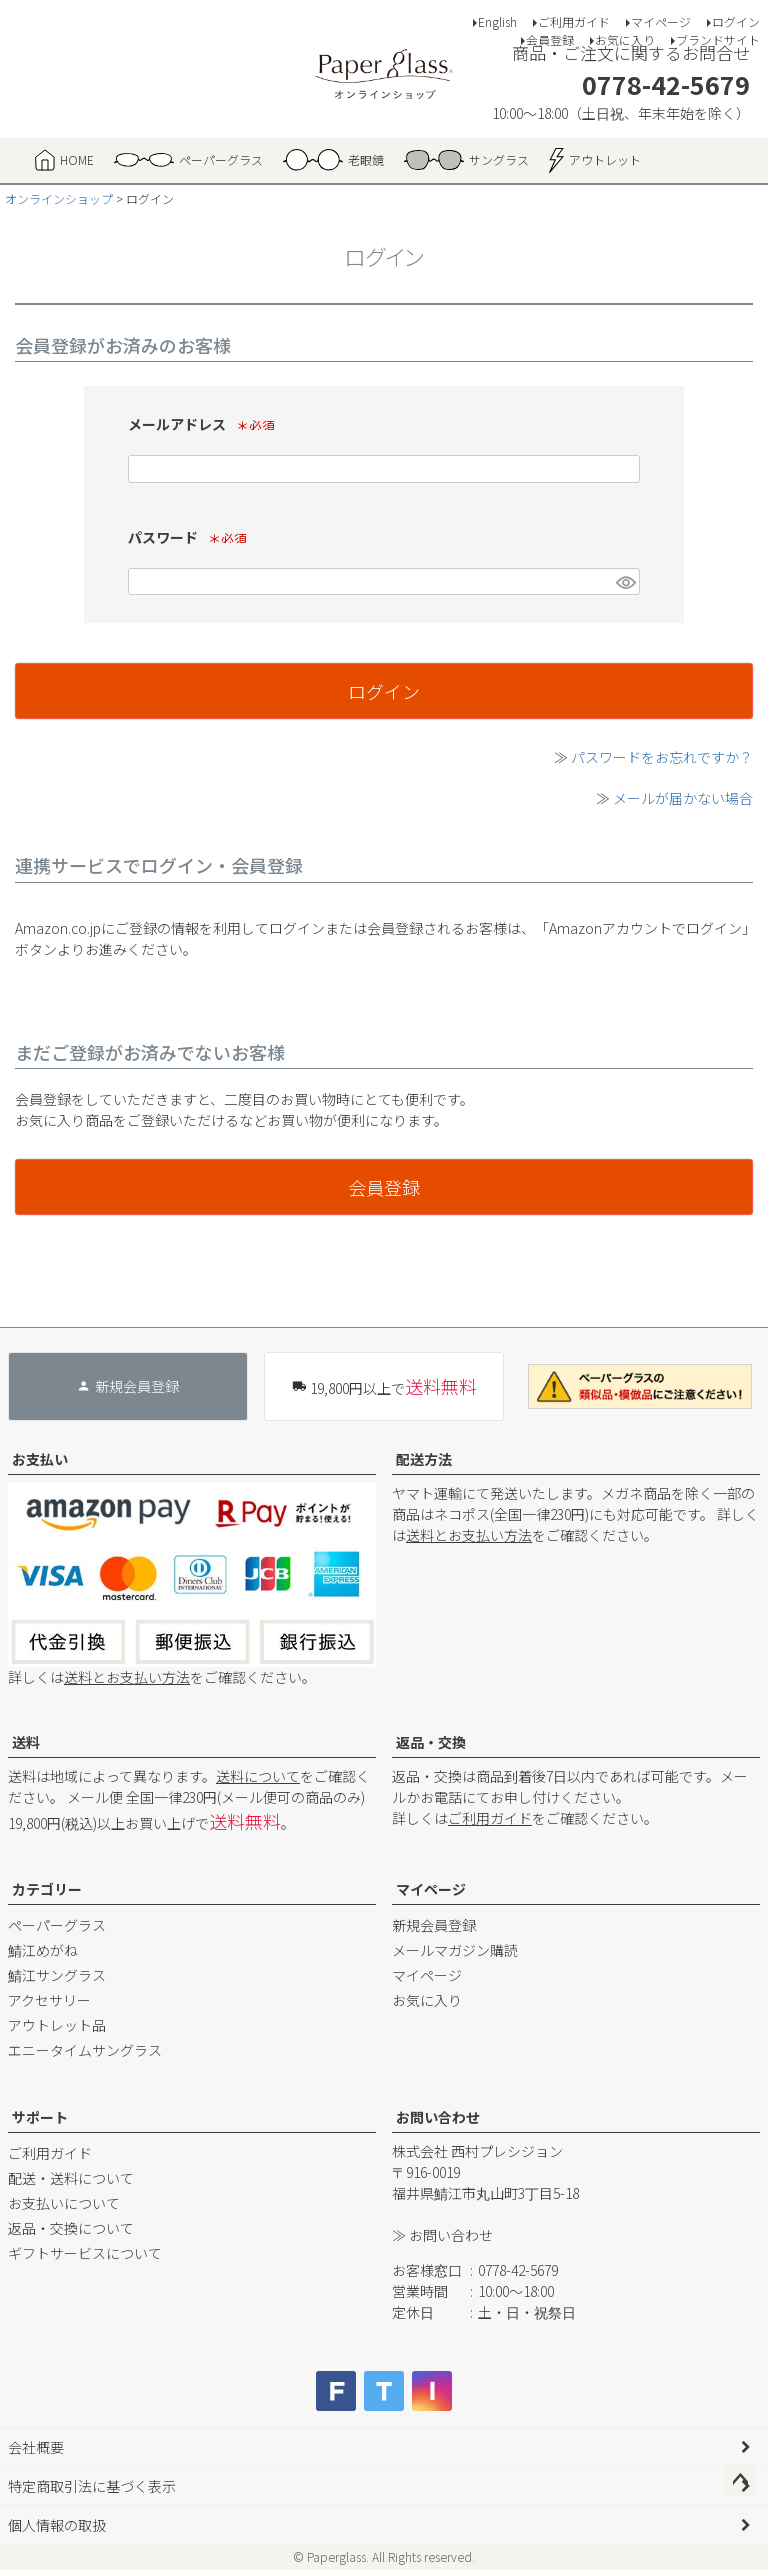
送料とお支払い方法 (127, 1677)
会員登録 (550, 39)
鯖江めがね (43, 1950)
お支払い (40, 1459)
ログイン (736, 21)
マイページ (661, 21)
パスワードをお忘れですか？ (662, 757)
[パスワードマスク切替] (625, 582)
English (497, 21)
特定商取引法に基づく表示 (92, 2486)
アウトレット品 (57, 2025)
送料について (258, 1776)
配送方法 (424, 1459)
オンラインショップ (59, 198)
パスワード (192, 537)
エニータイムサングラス (85, 2050)
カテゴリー (47, 1889)
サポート (40, 2117)
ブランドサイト (718, 39)
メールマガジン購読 (455, 1950)
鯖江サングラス (57, 1975)
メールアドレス (206, 424)
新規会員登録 (434, 1925)
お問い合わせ (438, 2117)
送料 (26, 1742)
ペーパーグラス (57, 1925)
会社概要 (36, 2447)
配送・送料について (71, 2178)
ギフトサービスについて (85, 2253)
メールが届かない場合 (683, 798)
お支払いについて (64, 2203)
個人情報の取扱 (57, 2525)
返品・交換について (71, 2228)
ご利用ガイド (574, 21)
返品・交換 (431, 1742)
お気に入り (625, 39)
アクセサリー (49, 2000)
